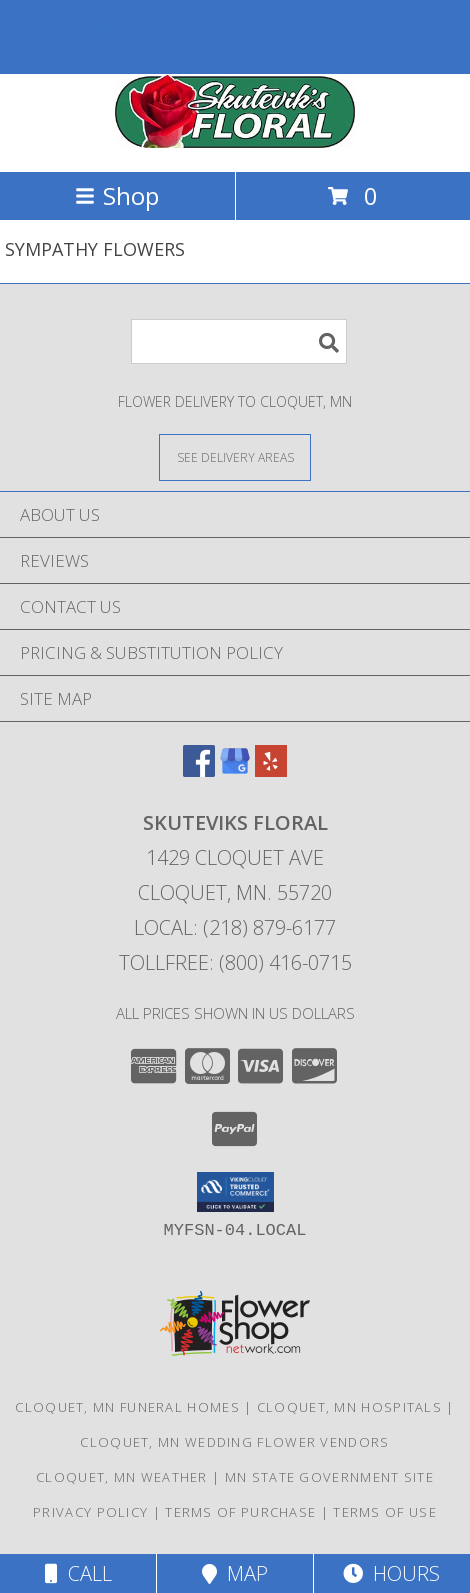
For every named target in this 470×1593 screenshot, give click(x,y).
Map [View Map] (235, 1573)
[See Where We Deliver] (235, 456)
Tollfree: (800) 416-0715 (235, 962)
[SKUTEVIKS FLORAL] (235, 142)
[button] (235, 1192)
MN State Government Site (329, 1477)
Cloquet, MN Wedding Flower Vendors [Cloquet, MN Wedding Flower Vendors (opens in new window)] (234, 1442)
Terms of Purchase (240, 1512)
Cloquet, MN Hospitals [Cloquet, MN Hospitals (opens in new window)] (349, 1407)
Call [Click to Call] (78, 1573)
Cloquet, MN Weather (122, 1477)
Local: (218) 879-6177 (235, 927)
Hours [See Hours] (391, 1573)
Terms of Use (385, 1512)
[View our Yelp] (271, 770)
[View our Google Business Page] (235, 770)
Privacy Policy (90, 1512)
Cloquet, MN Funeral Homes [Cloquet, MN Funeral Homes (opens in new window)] (127, 1407)
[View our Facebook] (199, 770)
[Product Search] (239, 341)
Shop (117, 195)
